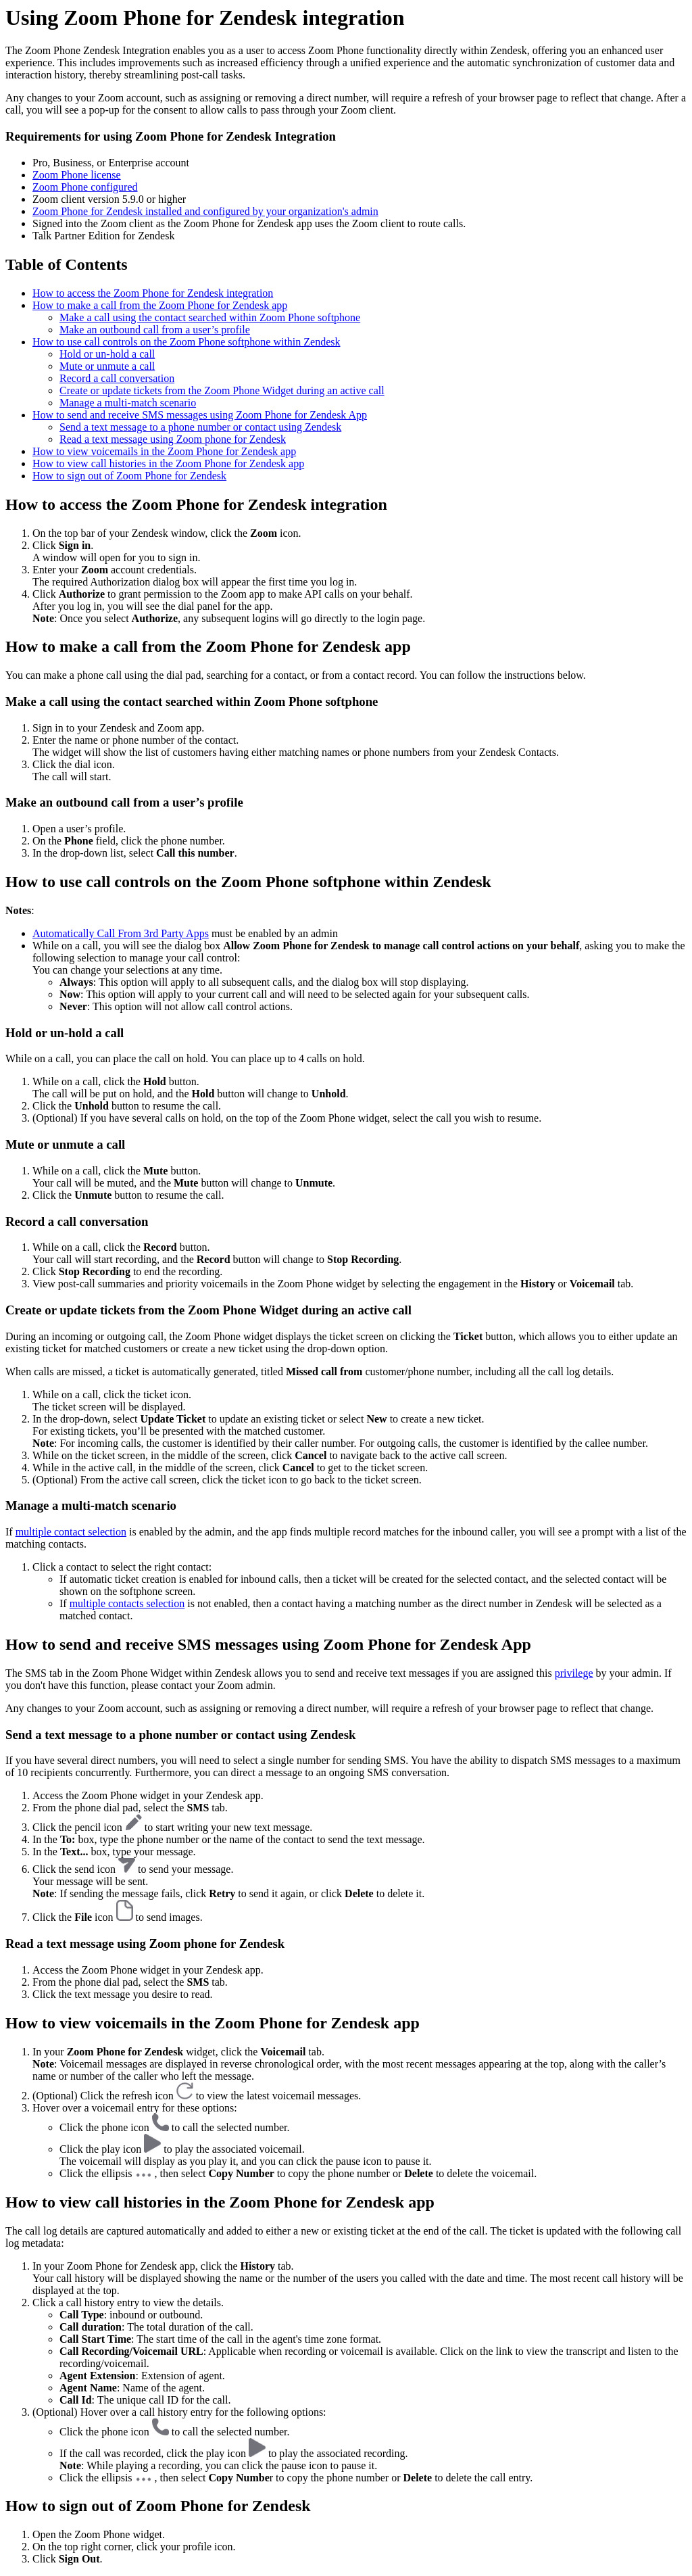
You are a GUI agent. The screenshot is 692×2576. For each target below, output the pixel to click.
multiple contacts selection (127, 1603)
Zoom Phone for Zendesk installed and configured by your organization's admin (205, 211)
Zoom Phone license (76, 175)
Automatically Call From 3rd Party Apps (120, 933)
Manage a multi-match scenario (127, 402)
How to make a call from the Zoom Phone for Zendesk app (159, 305)
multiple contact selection (71, 1531)
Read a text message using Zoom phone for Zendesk (172, 439)
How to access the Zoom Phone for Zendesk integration (152, 293)
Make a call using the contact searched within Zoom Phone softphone (209, 317)
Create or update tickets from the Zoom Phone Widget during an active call (222, 390)
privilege (574, 1673)
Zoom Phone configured (85, 187)
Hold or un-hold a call (107, 354)
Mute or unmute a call (107, 366)
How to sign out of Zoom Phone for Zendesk (129, 475)
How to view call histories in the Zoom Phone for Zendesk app (168, 463)
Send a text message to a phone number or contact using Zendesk (200, 427)
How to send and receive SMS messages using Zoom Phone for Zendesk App (199, 415)
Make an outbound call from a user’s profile (154, 329)
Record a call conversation (116, 378)
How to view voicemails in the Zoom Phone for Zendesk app (164, 451)
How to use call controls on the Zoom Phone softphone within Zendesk (186, 342)
